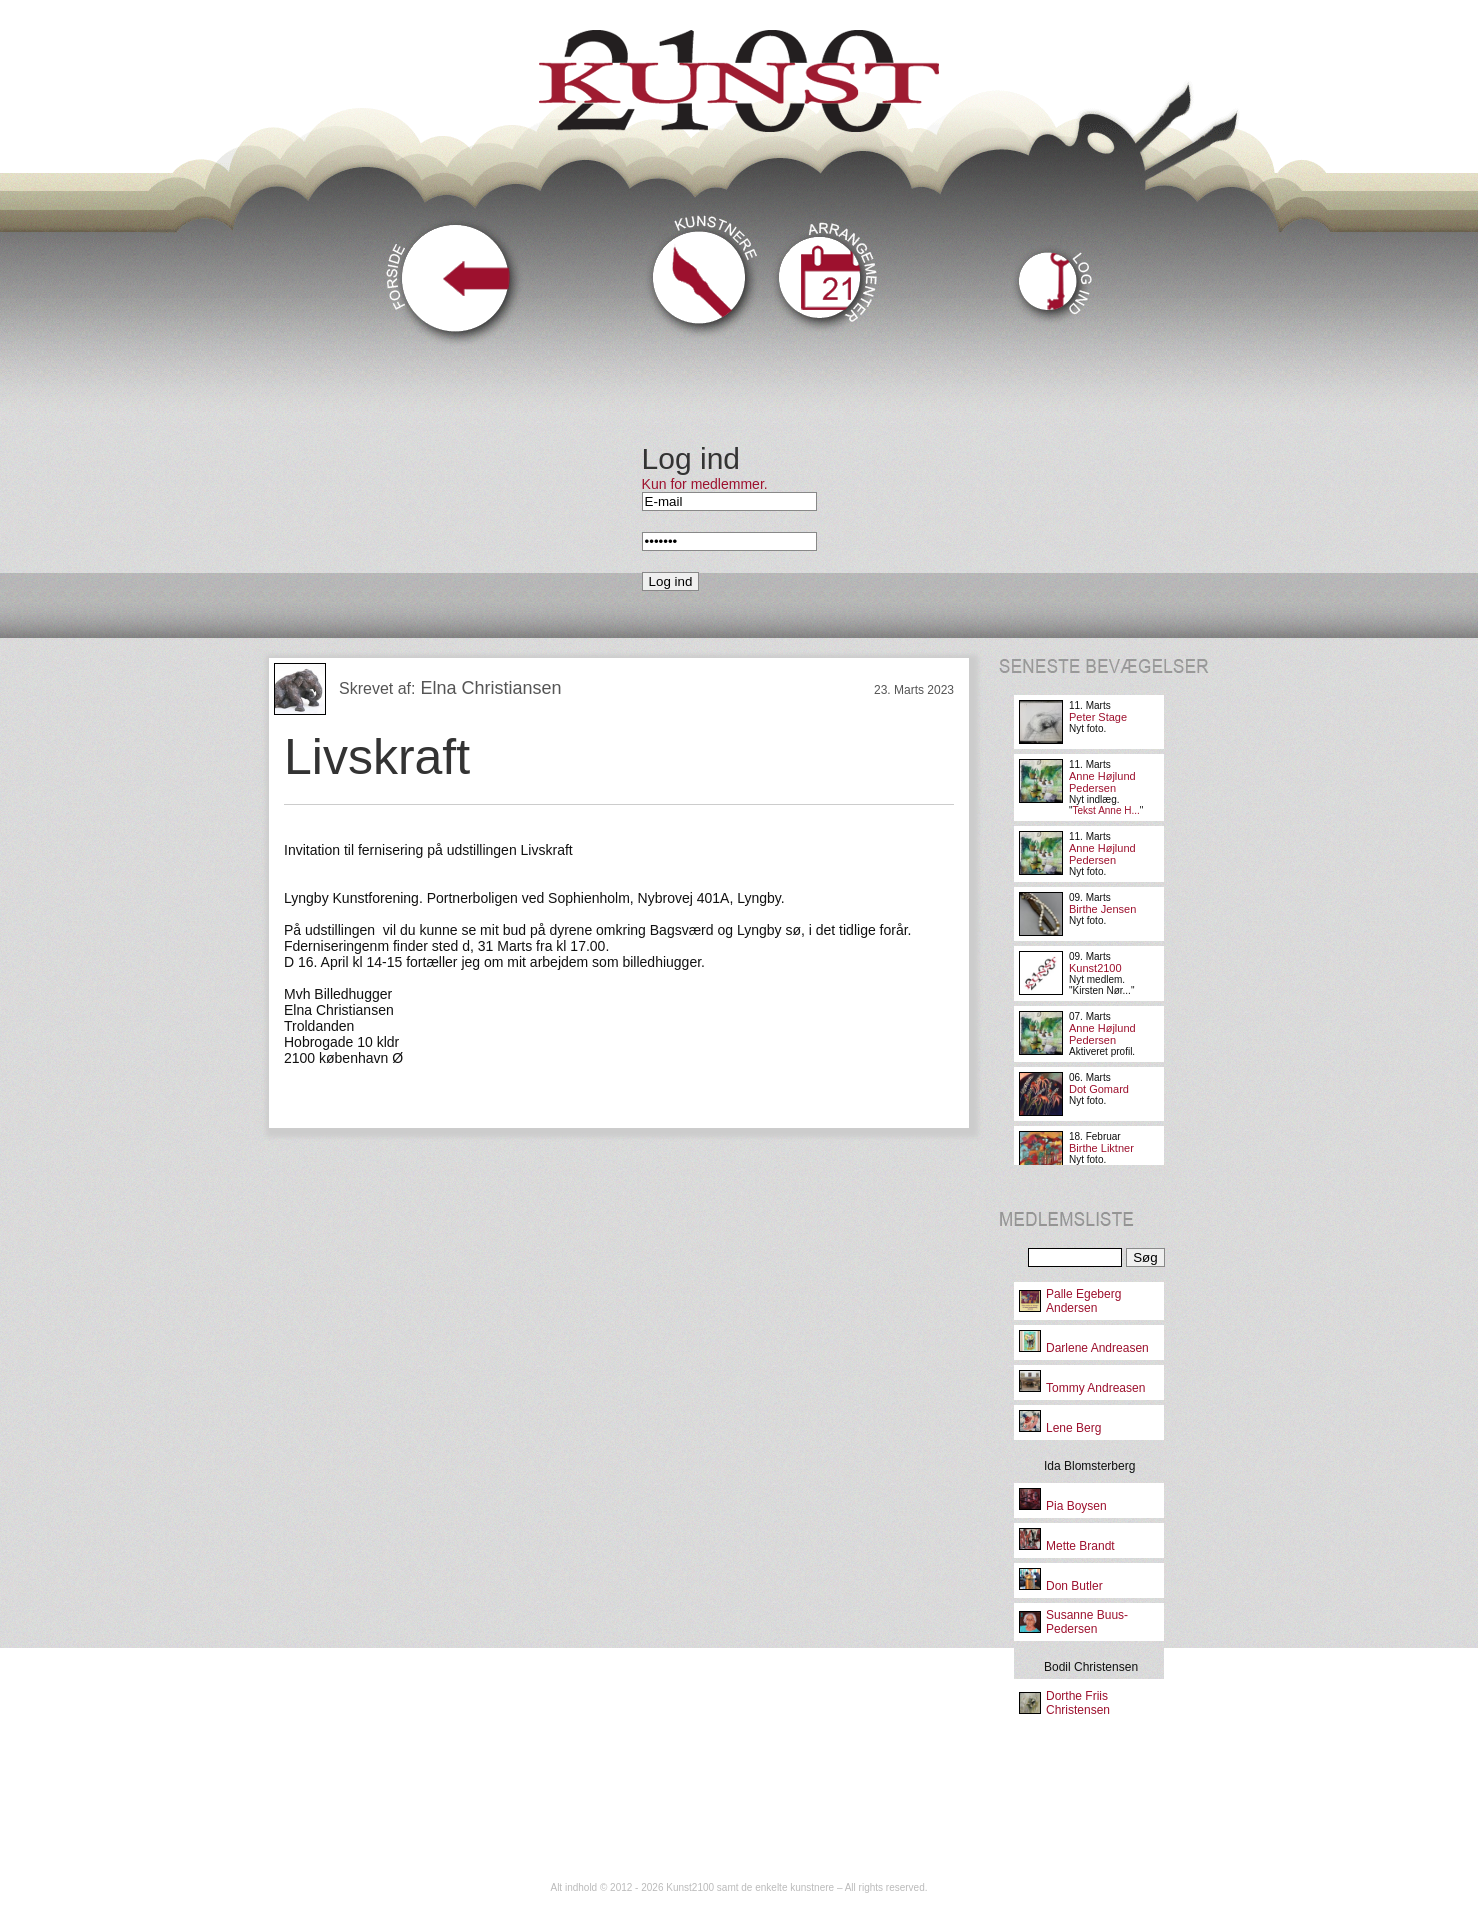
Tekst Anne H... (1106, 810)
